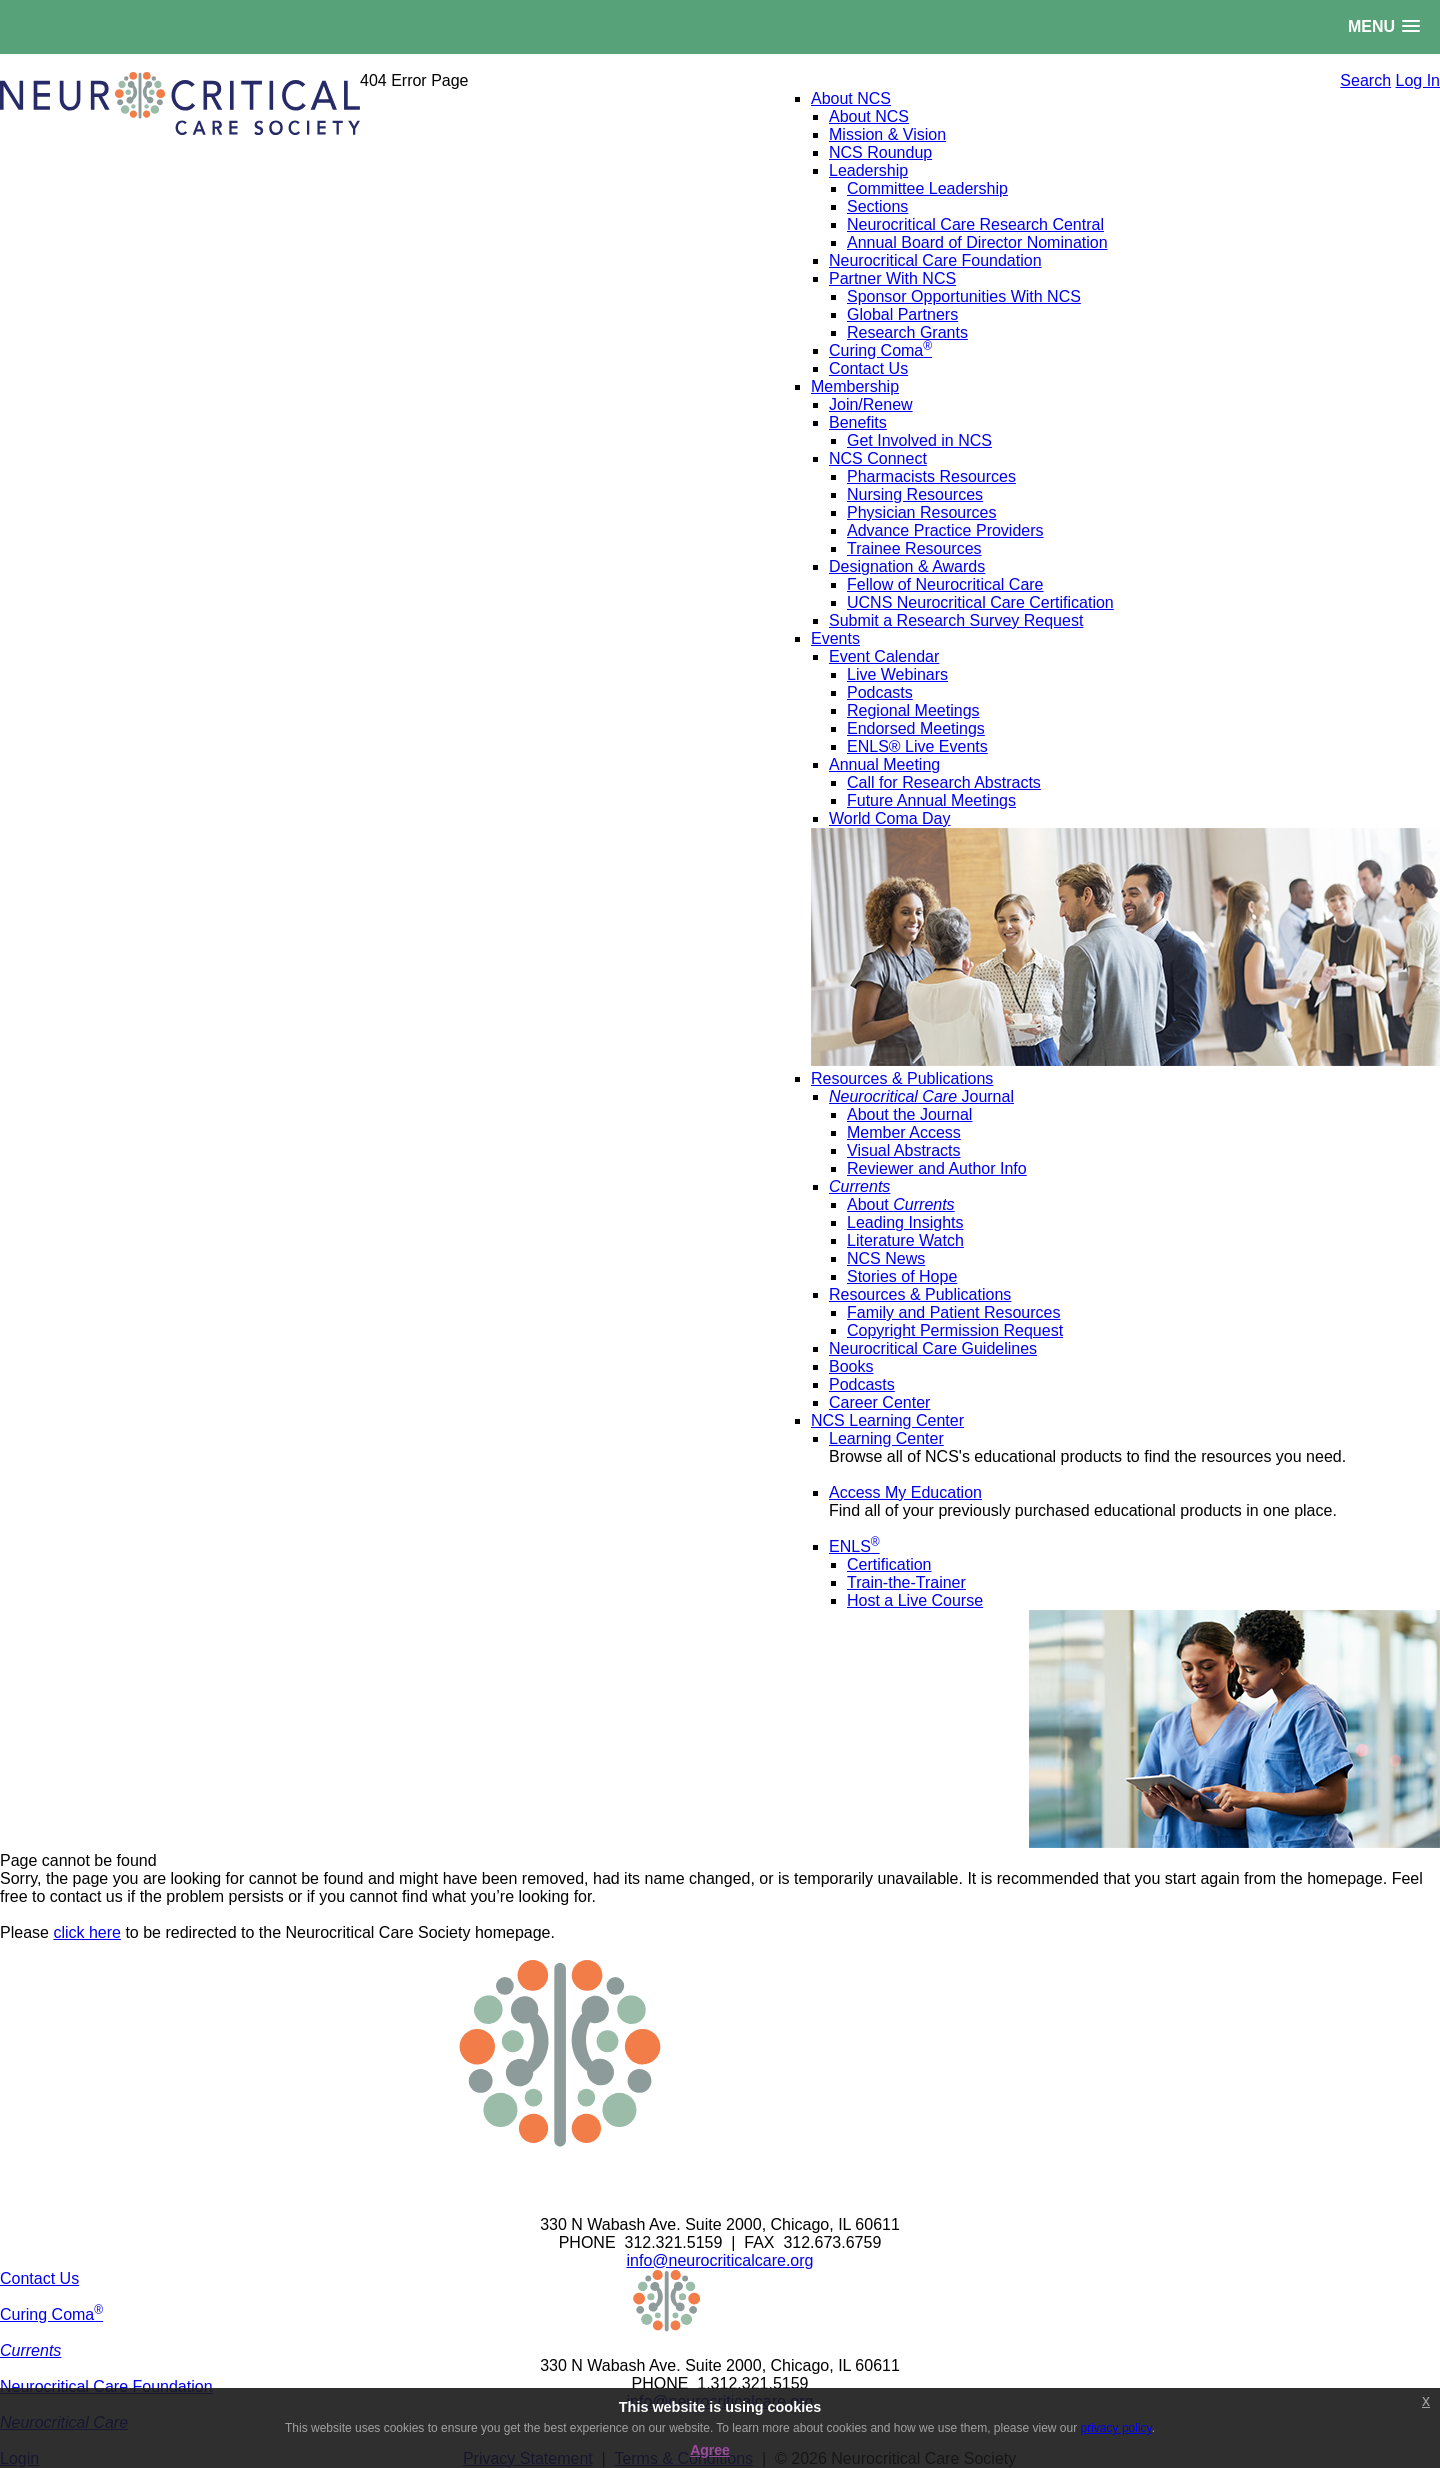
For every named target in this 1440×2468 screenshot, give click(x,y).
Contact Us (39, 2278)
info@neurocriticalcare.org (720, 2260)
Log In (1418, 80)
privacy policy (1116, 2428)
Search (1365, 80)
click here (87, 1932)
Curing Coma (51, 2314)
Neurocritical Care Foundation (106, 2386)
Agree (710, 2450)
